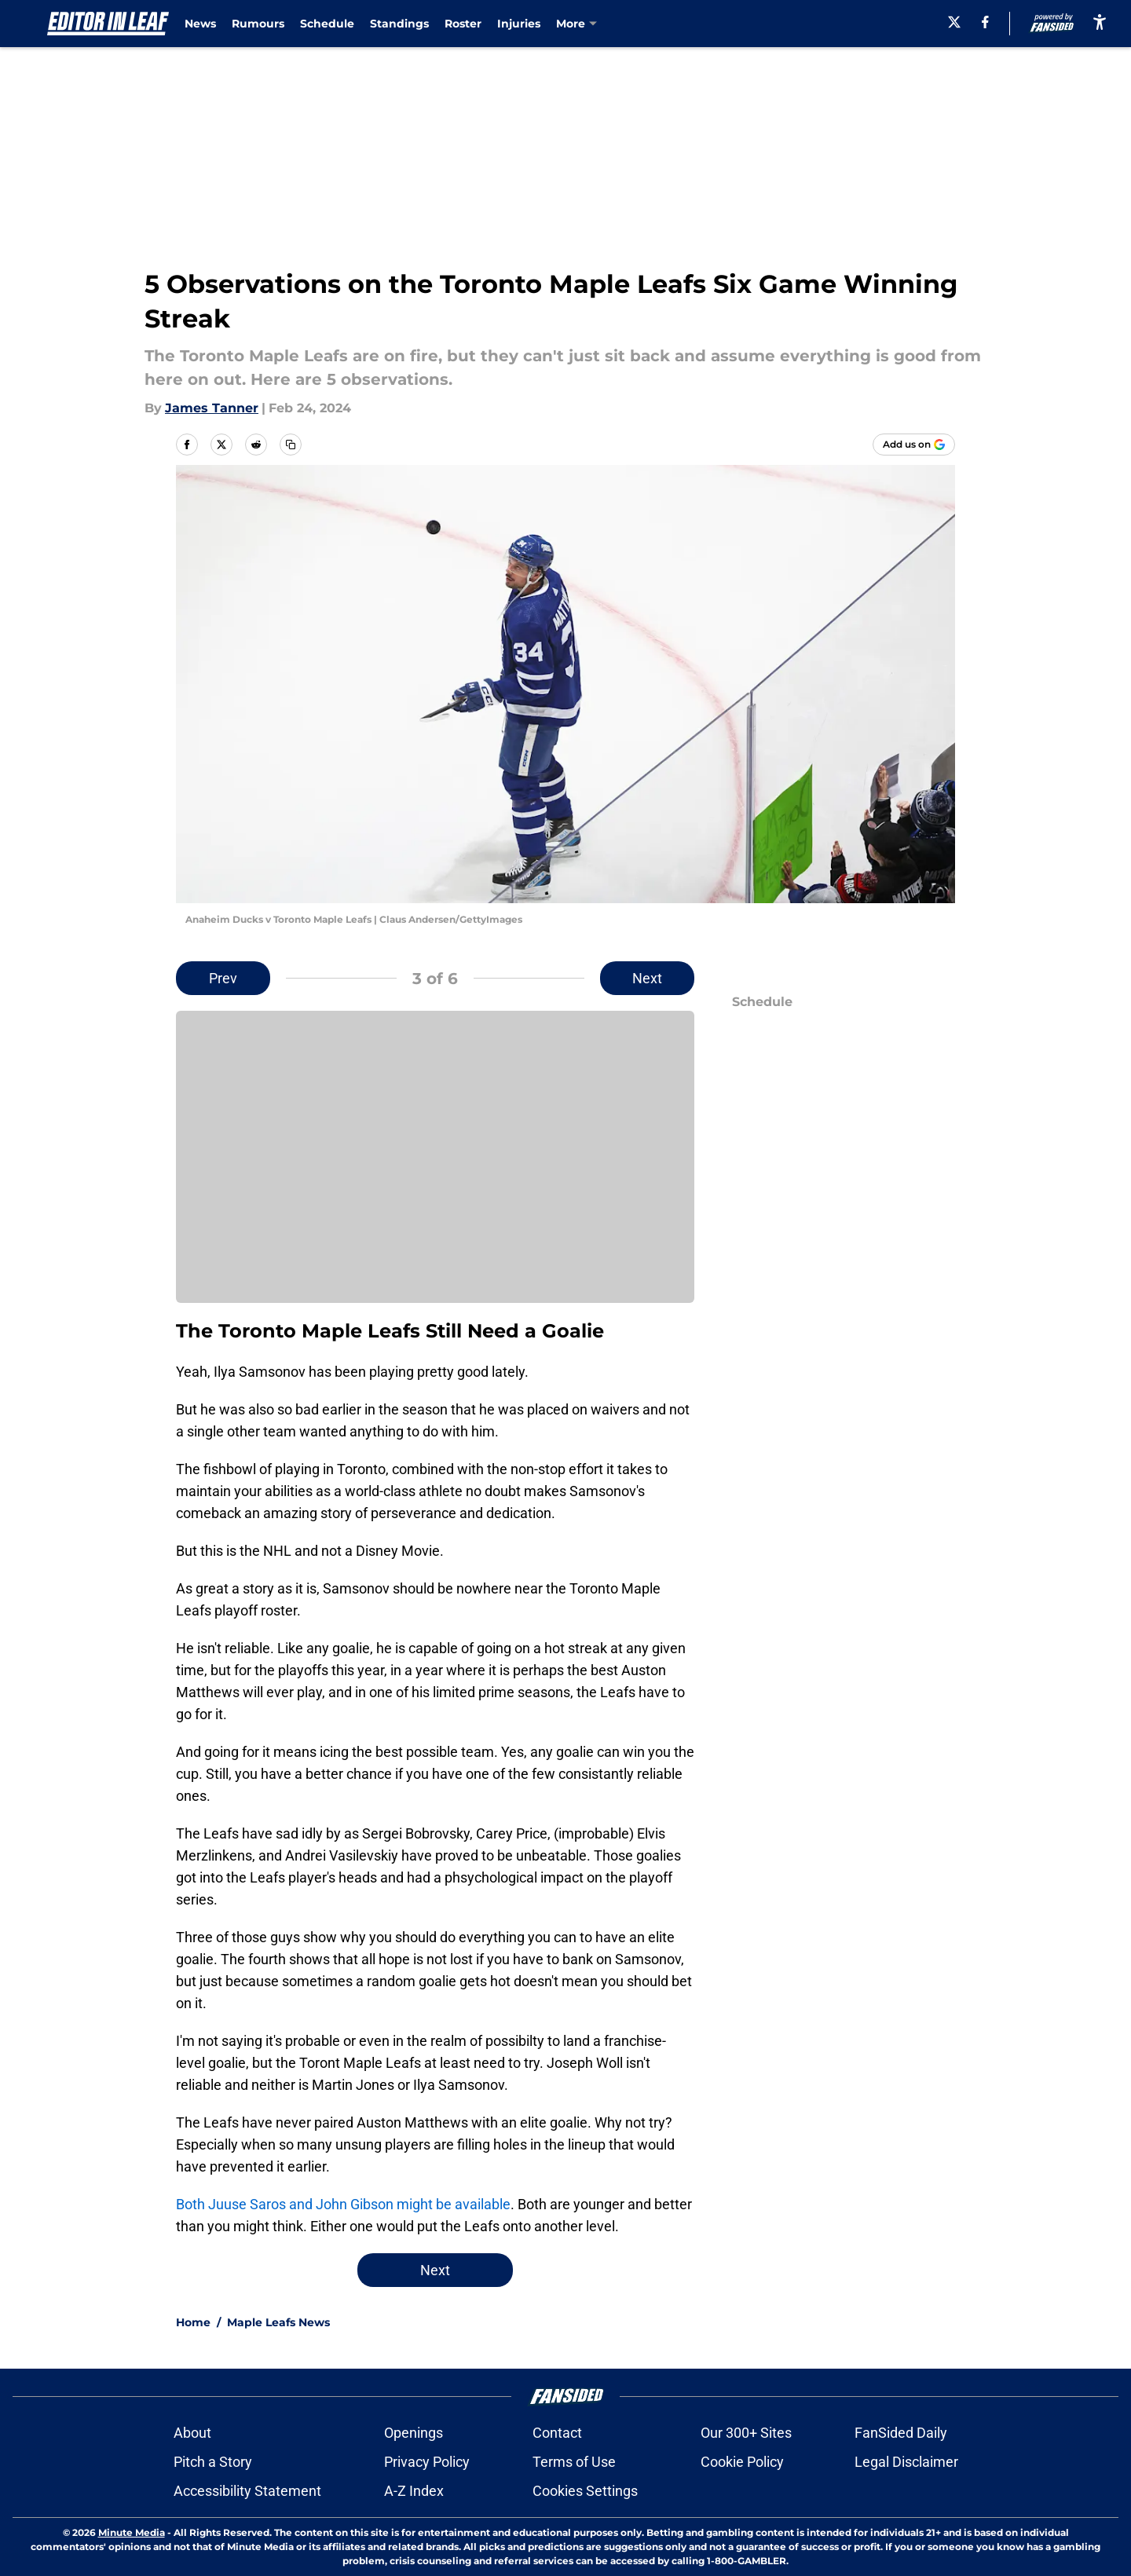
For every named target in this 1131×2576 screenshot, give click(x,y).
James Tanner (211, 408)
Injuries (518, 23)
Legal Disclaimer (906, 2461)
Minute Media (131, 2532)
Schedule (327, 23)
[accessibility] (1099, 21)
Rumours (258, 23)
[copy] (291, 445)
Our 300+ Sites (746, 2432)
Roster (463, 23)
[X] (954, 22)
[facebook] (985, 22)
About (192, 2432)
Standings (399, 23)
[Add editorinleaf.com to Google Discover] (914, 445)
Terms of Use (574, 2461)
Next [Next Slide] (647, 978)
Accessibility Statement (247, 2491)
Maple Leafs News (278, 2322)
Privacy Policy (427, 2461)
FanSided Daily (901, 2432)
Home (193, 2322)
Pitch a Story (213, 2461)
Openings (413, 2432)
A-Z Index (414, 2491)
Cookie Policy (742, 2461)
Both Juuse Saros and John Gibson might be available (343, 2204)
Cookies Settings (585, 2491)
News (200, 23)
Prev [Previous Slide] (223, 978)
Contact (557, 2432)
